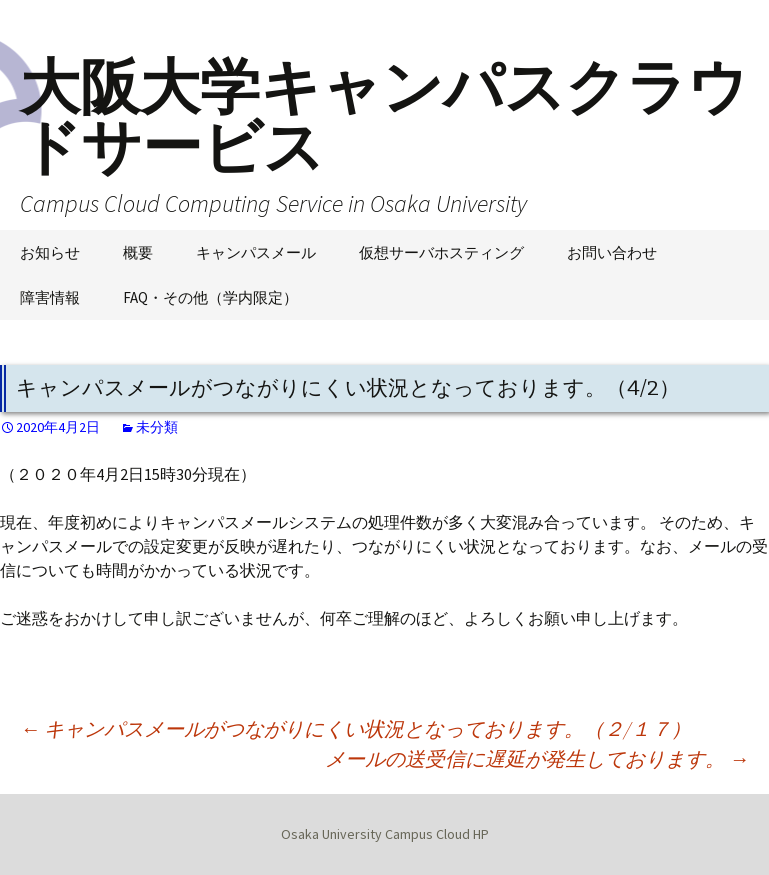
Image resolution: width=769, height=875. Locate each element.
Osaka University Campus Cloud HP (385, 834)
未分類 (157, 427)
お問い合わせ (612, 252)
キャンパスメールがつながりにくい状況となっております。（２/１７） (355, 728)
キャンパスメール (256, 252)
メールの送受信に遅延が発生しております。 (537, 758)
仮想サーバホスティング (441, 252)
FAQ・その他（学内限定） (210, 297)
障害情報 (50, 297)
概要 (138, 252)
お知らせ (50, 252)
